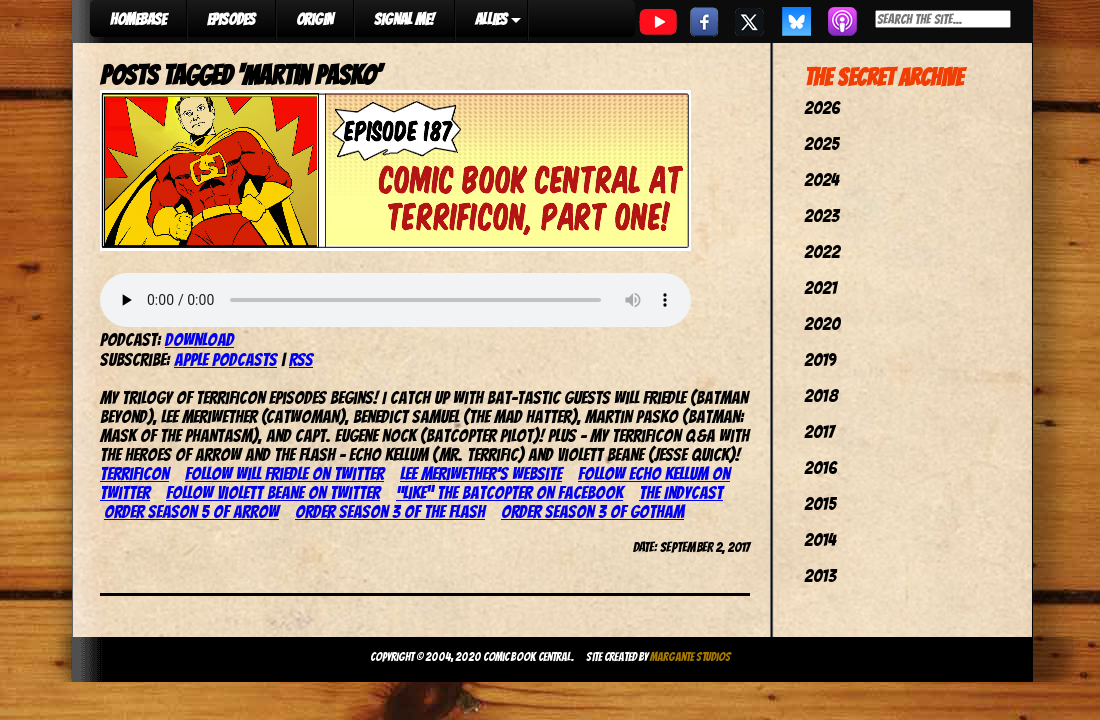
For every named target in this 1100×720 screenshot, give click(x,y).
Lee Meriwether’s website (481, 473)
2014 (820, 539)
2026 (822, 107)
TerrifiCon (134, 473)
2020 (822, 323)
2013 (820, 575)
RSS (301, 359)
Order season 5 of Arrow (191, 511)
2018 (821, 395)
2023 (821, 215)
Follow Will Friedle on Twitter (284, 473)
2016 (820, 467)
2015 (820, 503)
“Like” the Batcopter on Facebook (509, 492)
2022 (822, 251)
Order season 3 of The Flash (390, 511)
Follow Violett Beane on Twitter (273, 492)
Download (199, 339)
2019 (820, 359)
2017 (819, 431)
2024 (821, 179)
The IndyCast (681, 492)
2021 (820, 287)
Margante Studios (690, 656)
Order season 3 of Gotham (592, 511)
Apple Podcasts (225, 359)
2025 (821, 143)
